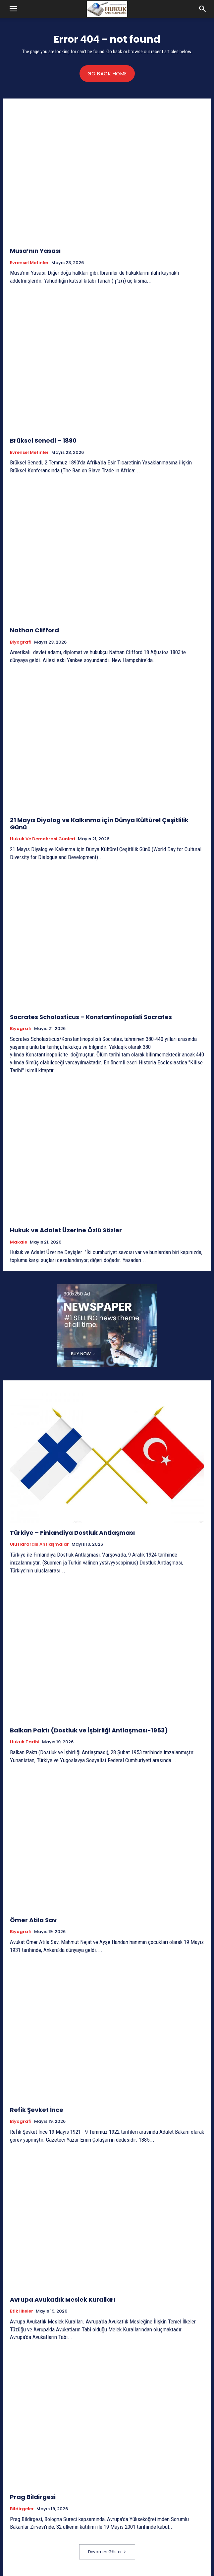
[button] (13, 9)
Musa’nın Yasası (35, 251)
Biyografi (20, 642)
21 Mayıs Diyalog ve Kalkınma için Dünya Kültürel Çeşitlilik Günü (99, 823)
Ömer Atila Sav (33, 1920)
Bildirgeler (22, 2509)
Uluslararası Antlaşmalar (39, 1544)
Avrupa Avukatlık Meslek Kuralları (62, 2299)
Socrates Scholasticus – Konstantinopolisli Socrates (91, 1017)
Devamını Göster (107, 2552)
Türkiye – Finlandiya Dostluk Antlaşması (72, 1532)
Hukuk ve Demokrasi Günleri (42, 839)
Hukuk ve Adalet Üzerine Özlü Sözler (66, 1230)
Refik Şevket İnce (36, 2110)
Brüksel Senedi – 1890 (43, 440)
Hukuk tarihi (24, 1742)
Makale (18, 1242)
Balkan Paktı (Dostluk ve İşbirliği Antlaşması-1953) (89, 1730)
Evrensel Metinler (29, 262)
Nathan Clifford (34, 630)
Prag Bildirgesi (33, 2497)
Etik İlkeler (21, 2311)
